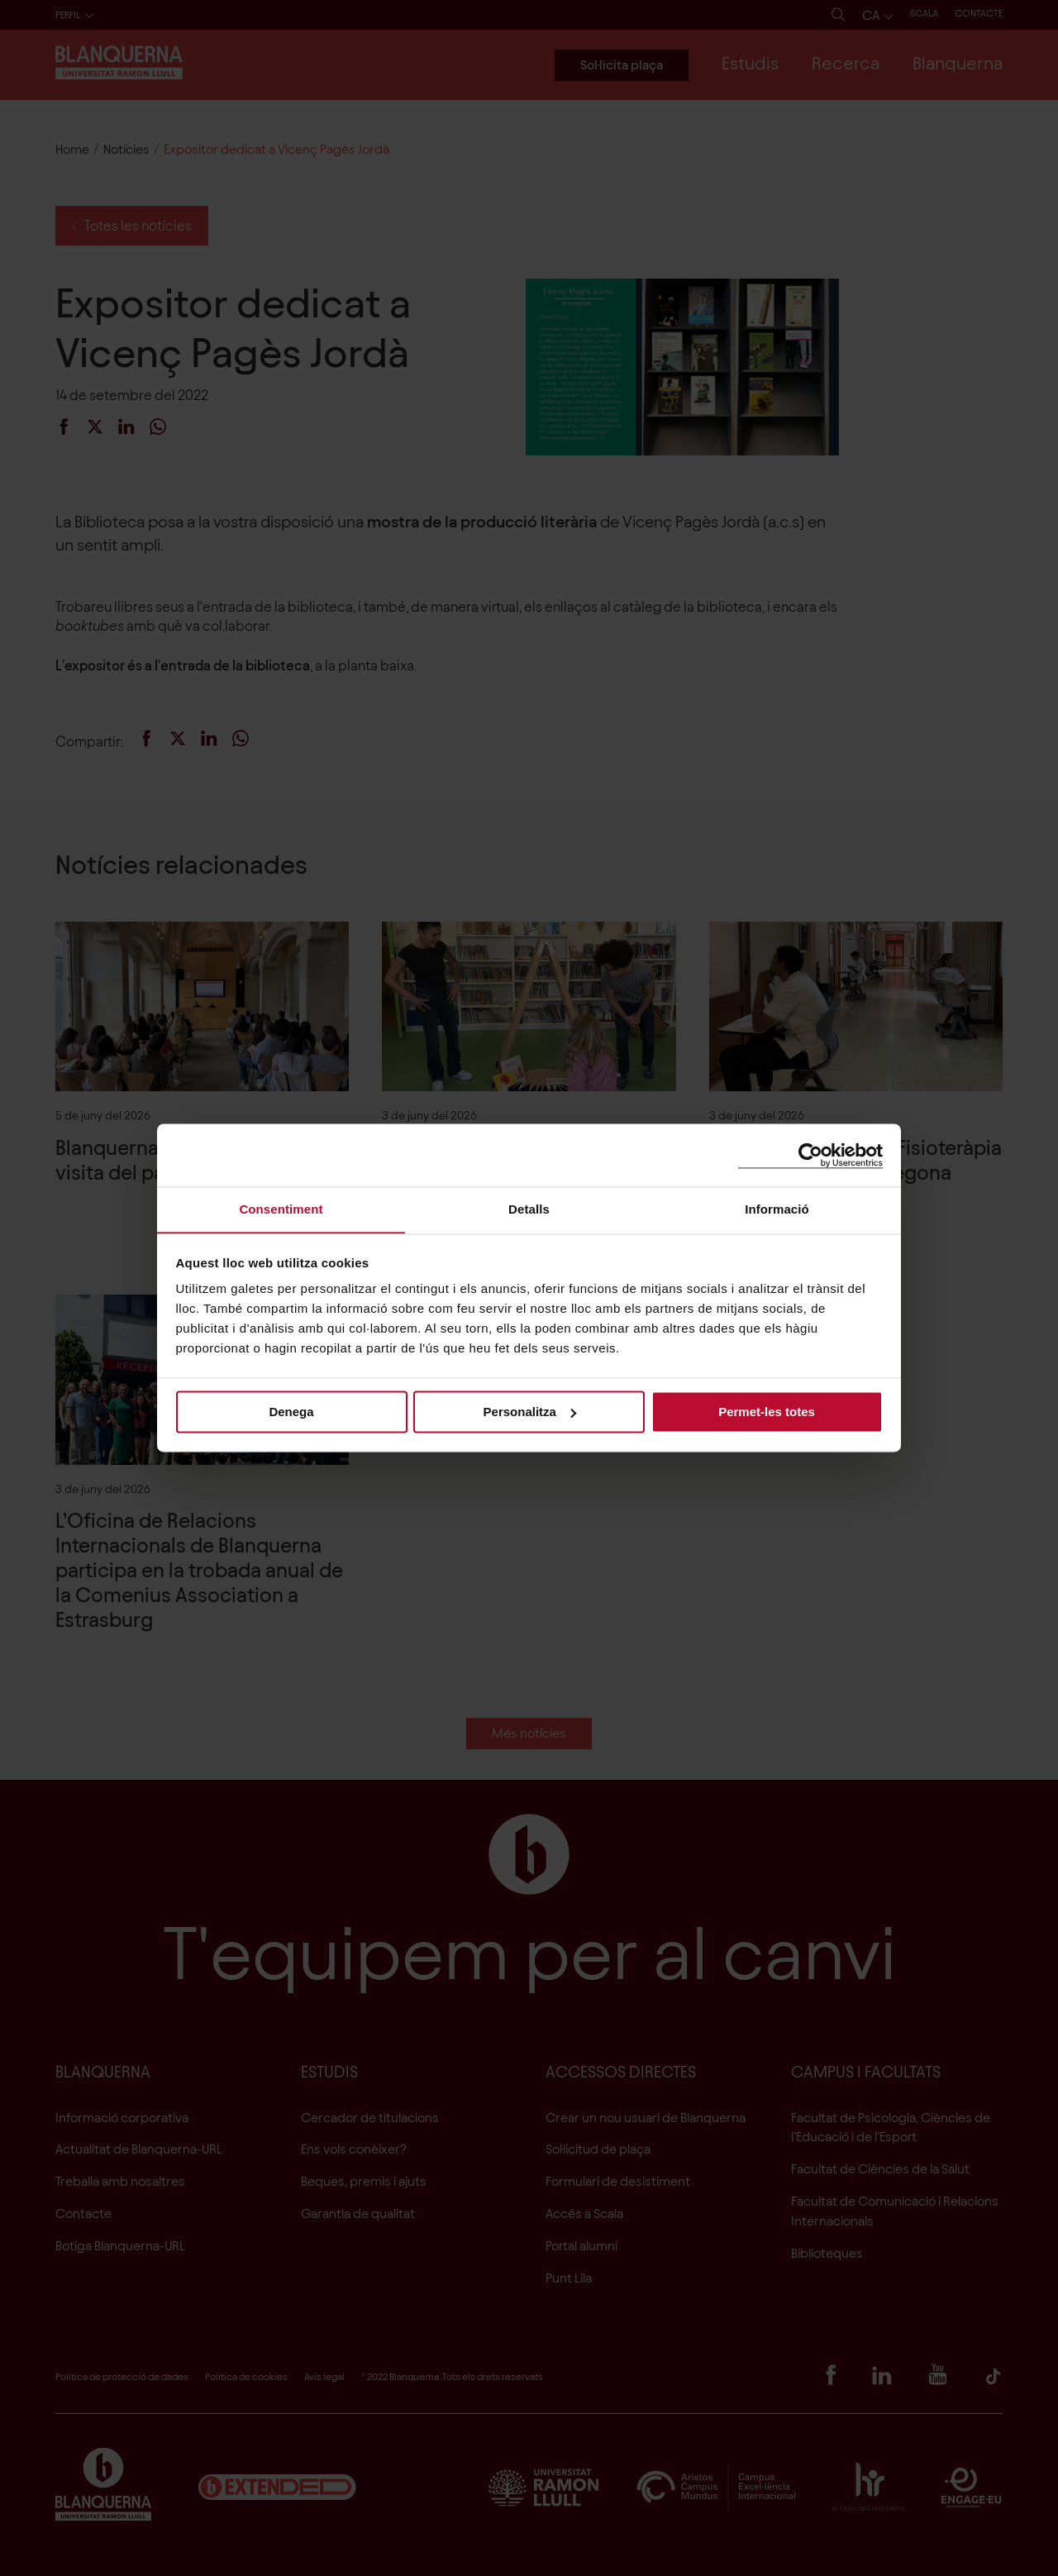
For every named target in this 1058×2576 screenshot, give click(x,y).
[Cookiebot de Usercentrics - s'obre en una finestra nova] (810, 1154)
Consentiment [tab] (280, 1209)
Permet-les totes (766, 1412)
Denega (291, 1412)
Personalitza (530, 1412)
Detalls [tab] (529, 1209)
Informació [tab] (777, 1209)
